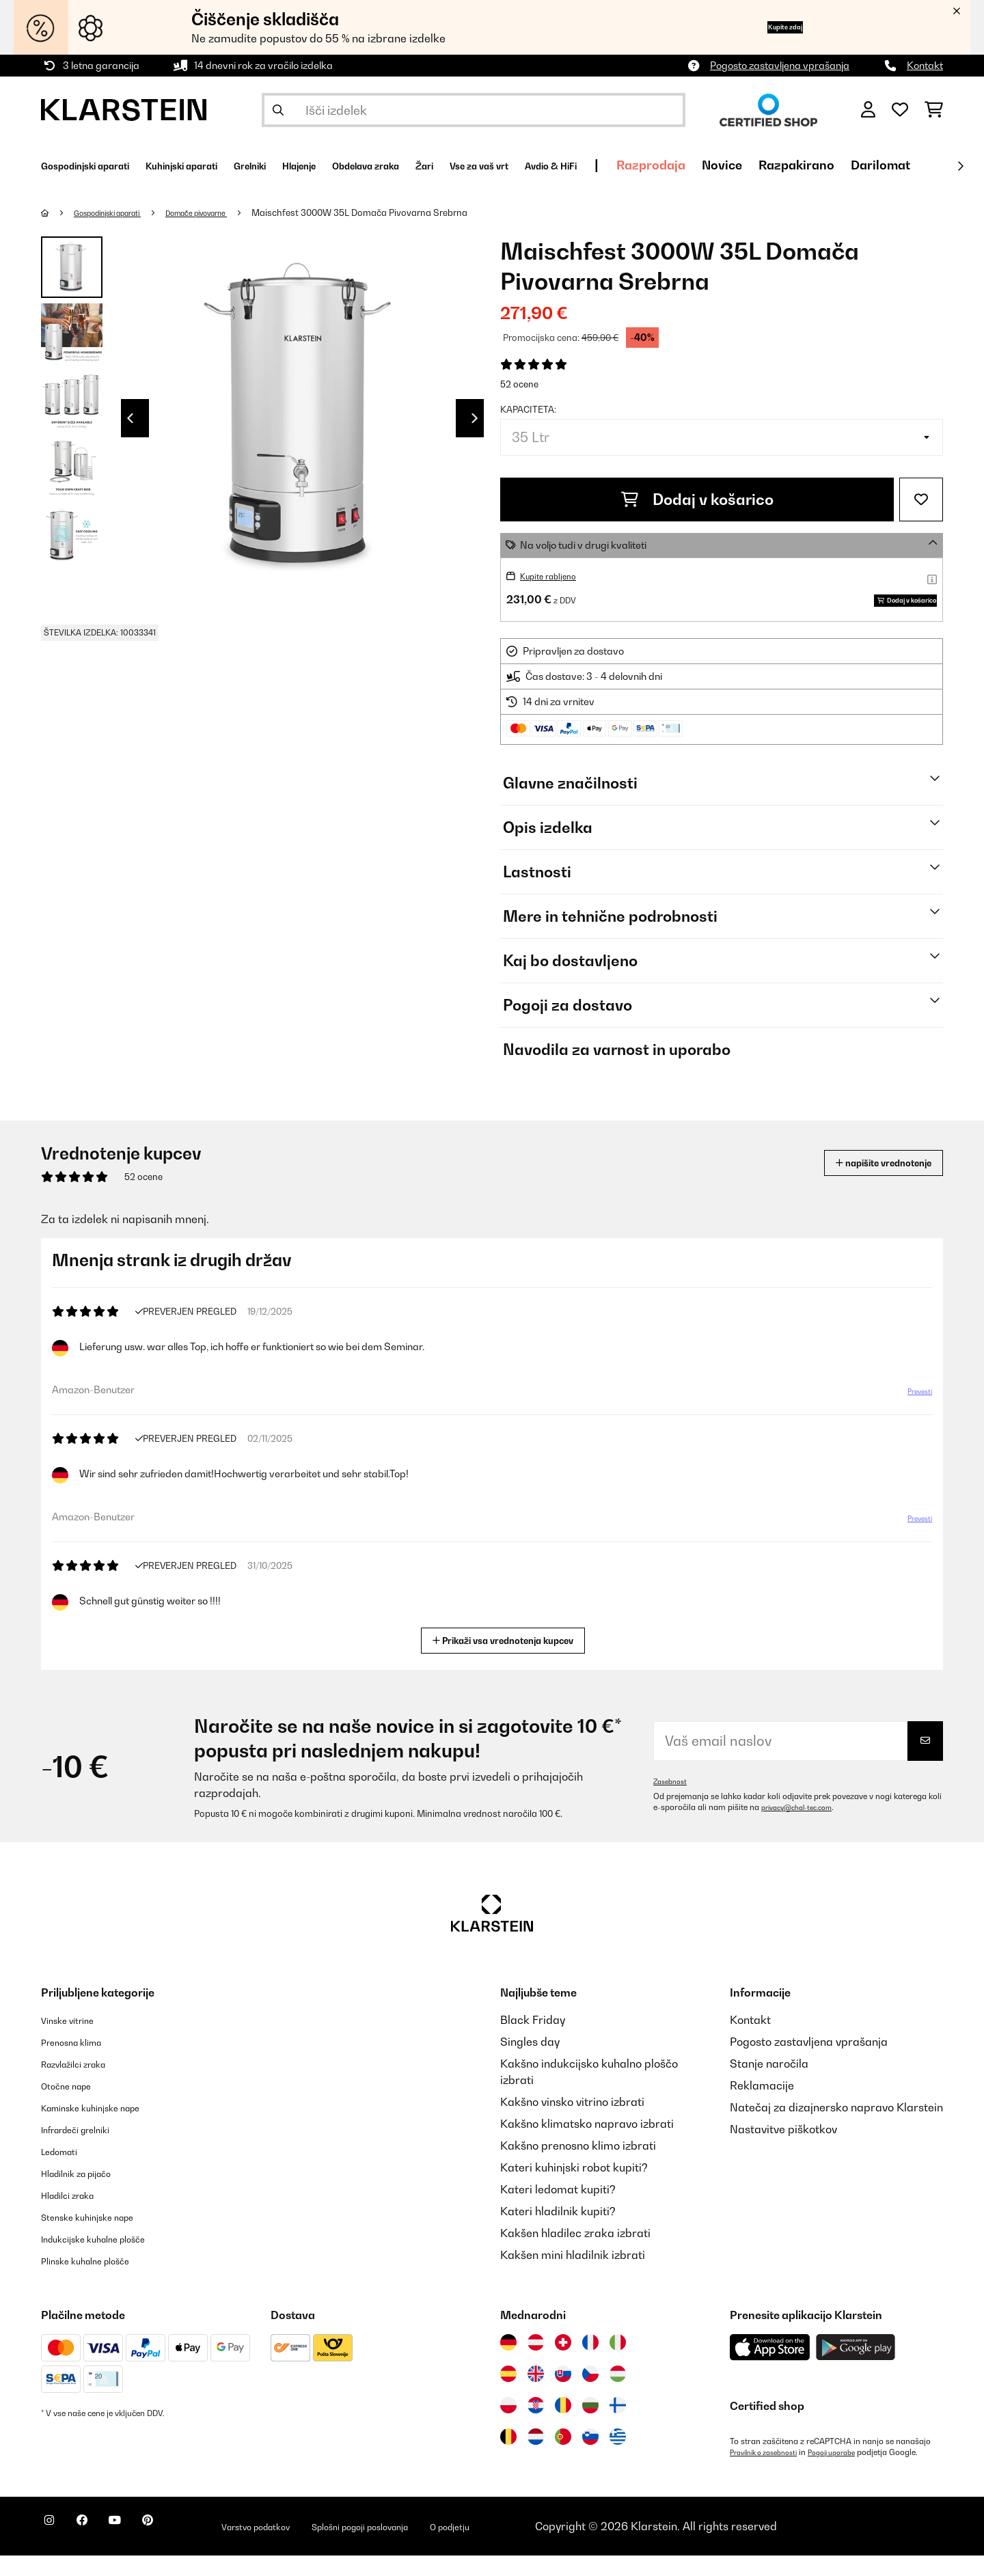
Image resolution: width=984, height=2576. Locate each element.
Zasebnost (673, 1802)
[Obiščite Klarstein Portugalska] (563, 2457)
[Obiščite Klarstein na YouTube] (142, 2548)
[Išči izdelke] (473, 110)
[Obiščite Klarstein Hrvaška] (536, 2425)
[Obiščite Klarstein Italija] (618, 2363)
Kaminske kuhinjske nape (106, 2128)
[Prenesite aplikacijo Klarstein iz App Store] (770, 2368)
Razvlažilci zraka (84, 2084)
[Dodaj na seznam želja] (921, 499)
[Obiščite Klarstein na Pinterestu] (186, 2548)
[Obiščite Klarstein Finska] (618, 2425)
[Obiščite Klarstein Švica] (563, 2363)
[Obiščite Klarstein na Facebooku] (98, 2548)
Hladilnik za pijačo (88, 2193)
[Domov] (58, 212)
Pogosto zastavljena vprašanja (779, 65)
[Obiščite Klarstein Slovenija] (590, 2457)
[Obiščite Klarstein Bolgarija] (590, 2425)
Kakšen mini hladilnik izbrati (572, 2275)
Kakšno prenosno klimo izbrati (578, 2166)
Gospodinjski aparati (120, 212)
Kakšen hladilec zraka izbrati (575, 2253)
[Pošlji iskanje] (278, 110)
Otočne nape (74, 2106)
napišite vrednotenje (864, 1183)
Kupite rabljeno (554, 575)
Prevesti (912, 1417)
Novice (889, 165)
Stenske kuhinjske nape (101, 2237)
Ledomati (65, 2171)
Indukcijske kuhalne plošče (109, 2259)
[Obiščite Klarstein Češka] (590, 2394)
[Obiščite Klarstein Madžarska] (618, 2394)
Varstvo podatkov (310, 2546)
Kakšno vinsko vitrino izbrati (572, 2122)
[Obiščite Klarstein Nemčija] (508, 2363)
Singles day (530, 2062)
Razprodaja (818, 165)
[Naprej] (960, 166)
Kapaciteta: (528, 409)
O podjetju (556, 2546)
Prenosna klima (81, 2062)
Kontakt (925, 65)
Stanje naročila (769, 2084)
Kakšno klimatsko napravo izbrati (587, 2144)
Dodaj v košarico (697, 499)
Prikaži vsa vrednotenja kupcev (508, 1659)
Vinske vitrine (75, 2040)
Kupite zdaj (764, 27)
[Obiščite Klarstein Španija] (508, 2394)
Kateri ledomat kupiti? (558, 2210)
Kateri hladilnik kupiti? (558, 2231)
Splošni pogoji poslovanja (443, 2546)
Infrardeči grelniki (87, 2149)
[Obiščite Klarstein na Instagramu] (54, 2548)
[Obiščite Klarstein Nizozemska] (536, 2457)
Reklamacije (762, 2106)
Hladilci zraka (77, 2215)
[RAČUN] (868, 110)
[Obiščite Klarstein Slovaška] (563, 2394)
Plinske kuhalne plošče (98, 2281)
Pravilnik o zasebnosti (770, 2473)
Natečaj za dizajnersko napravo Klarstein (836, 2128)
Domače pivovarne (230, 212)
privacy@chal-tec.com (803, 1828)
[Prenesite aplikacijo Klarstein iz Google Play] (856, 2368)
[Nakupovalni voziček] (934, 110)
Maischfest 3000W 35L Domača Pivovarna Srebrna (403, 212)
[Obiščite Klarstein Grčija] (618, 2458)
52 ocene (519, 384)
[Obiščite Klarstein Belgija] (508, 2457)
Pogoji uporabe (850, 2473)
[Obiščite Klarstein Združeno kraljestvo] (536, 2394)
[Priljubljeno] (900, 110)
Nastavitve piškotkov (783, 2149)
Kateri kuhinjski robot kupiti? (574, 2188)
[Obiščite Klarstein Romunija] (563, 2425)
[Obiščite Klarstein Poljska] (508, 2425)
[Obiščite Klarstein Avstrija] (536, 2363)
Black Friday (532, 2040)
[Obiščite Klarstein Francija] (590, 2363)
